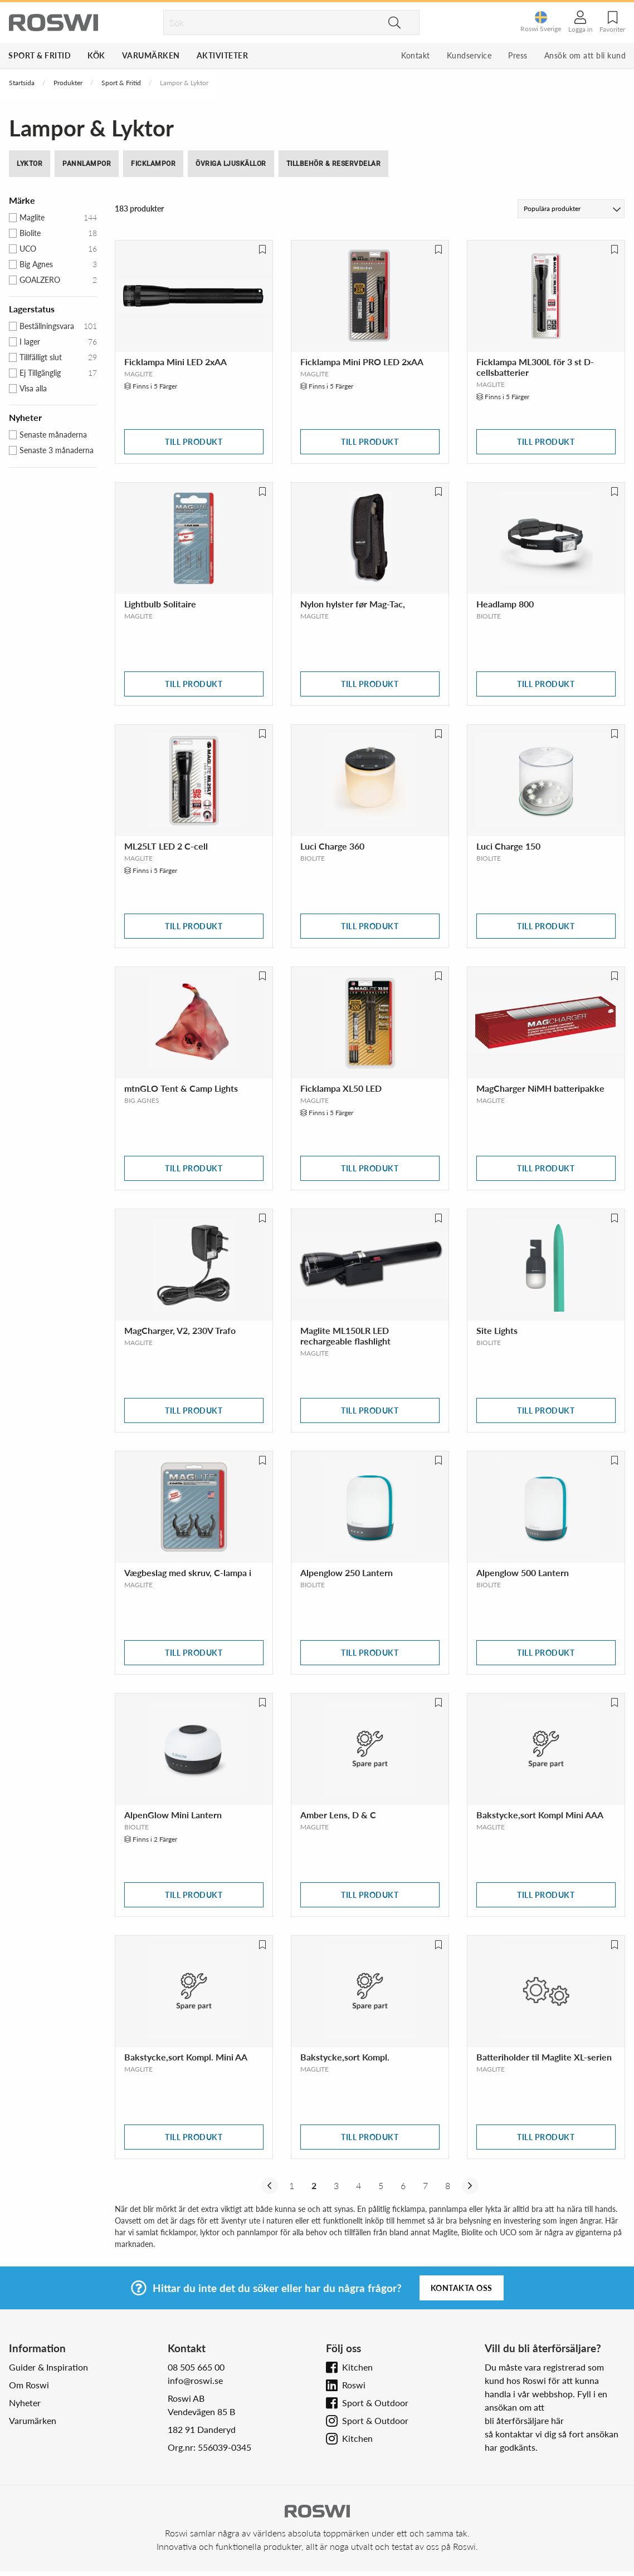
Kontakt (415, 55)
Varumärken (151, 55)
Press (518, 55)
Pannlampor (86, 164)
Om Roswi (29, 2384)
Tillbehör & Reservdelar (333, 164)
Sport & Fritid (39, 55)
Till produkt (193, 441)
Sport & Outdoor (375, 2402)
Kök (96, 55)
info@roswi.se (195, 2380)
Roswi (353, 2384)
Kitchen (357, 2367)
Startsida (22, 82)
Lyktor (29, 164)
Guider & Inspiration (48, 2367)
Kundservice (469, 55)
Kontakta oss (461, 2288)
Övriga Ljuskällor (231, 164)
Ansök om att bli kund (585, 55)
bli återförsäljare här (524, 2420)
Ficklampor (153, 164)
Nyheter (25, 2402)
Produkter (67, 82)
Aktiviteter (222, 55)
